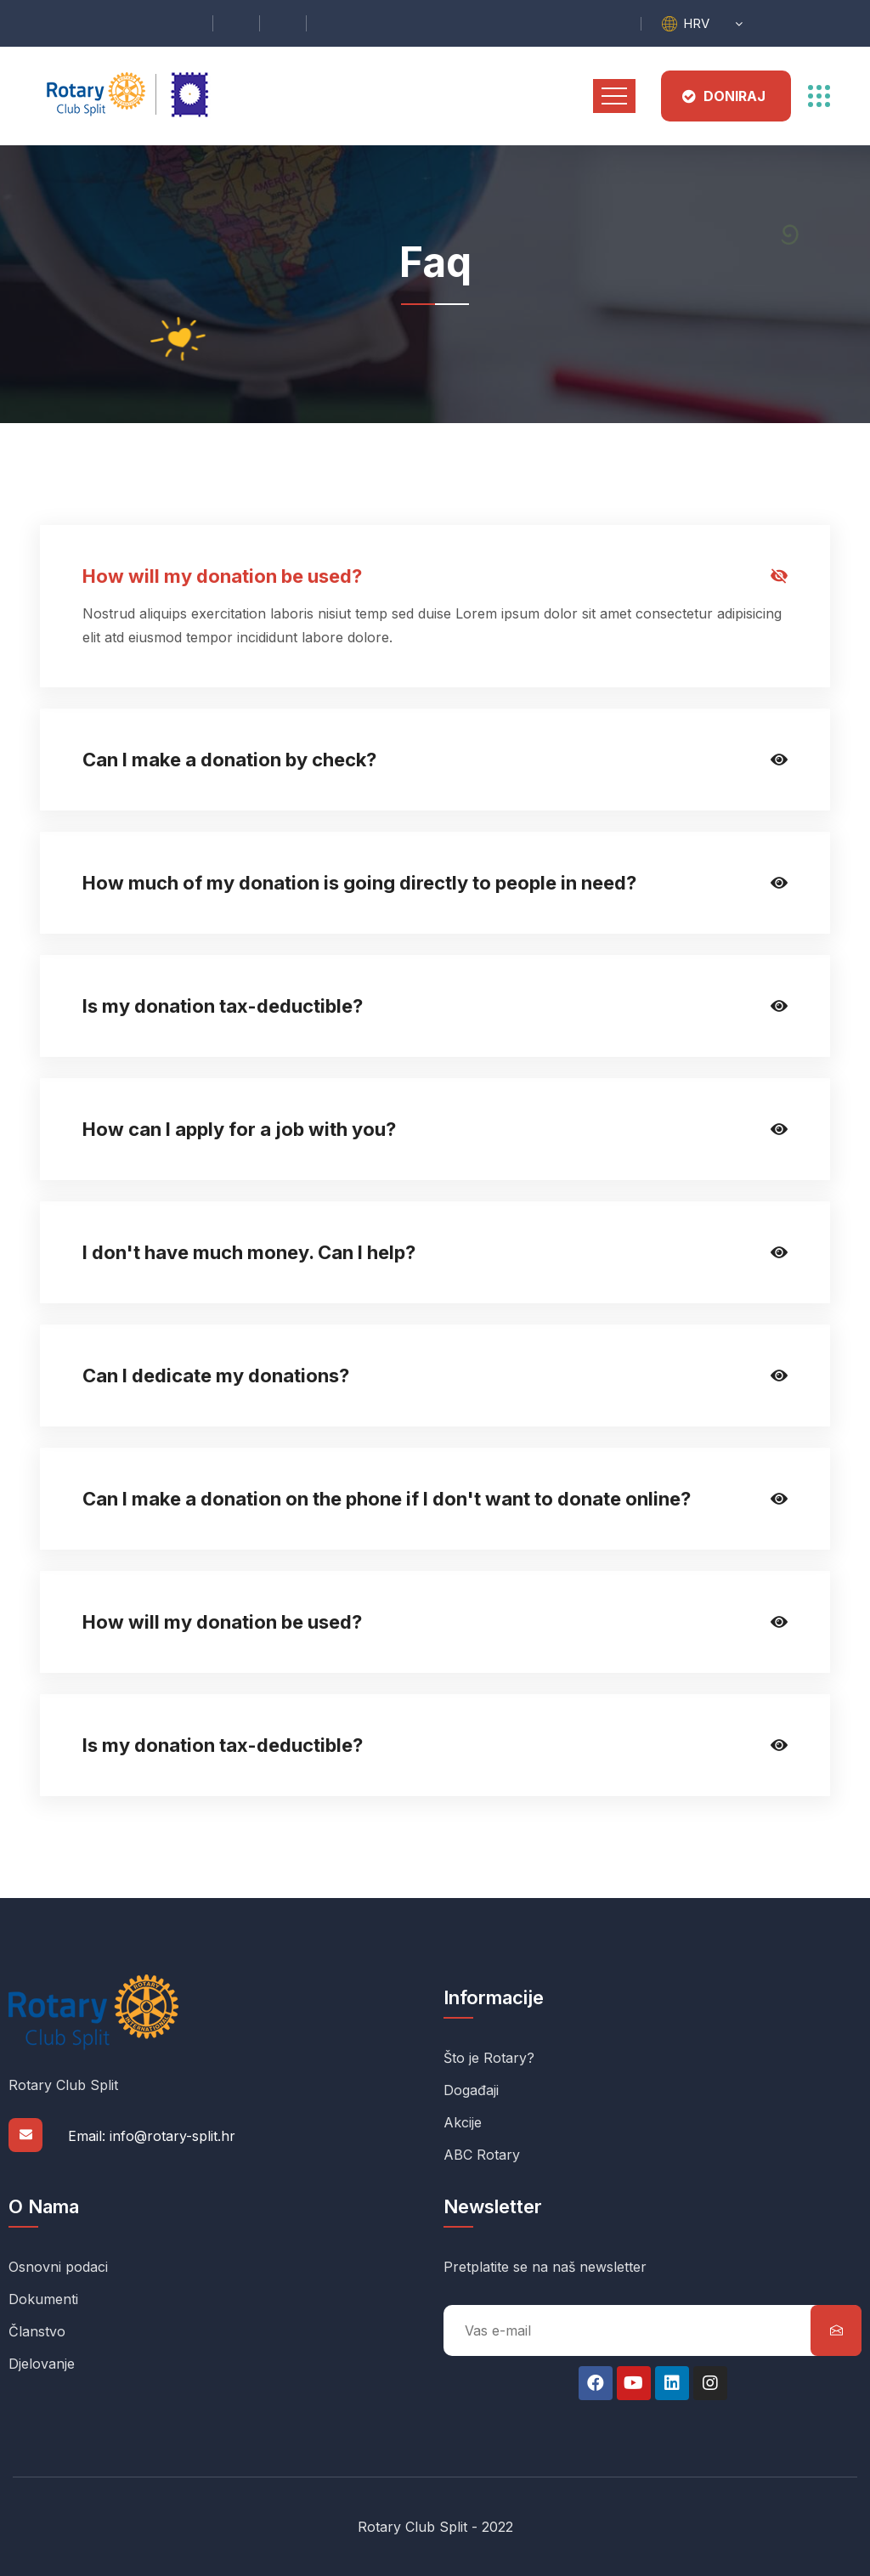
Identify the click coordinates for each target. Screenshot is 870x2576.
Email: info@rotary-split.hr (151, 2135)
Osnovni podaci (58, 2266)
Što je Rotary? (488, 2057)
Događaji (471, 2090)
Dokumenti (43, 2299)
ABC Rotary (481, 2154)
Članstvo (36, 2331)
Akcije (462, 2122)
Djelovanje (41, 2363)
